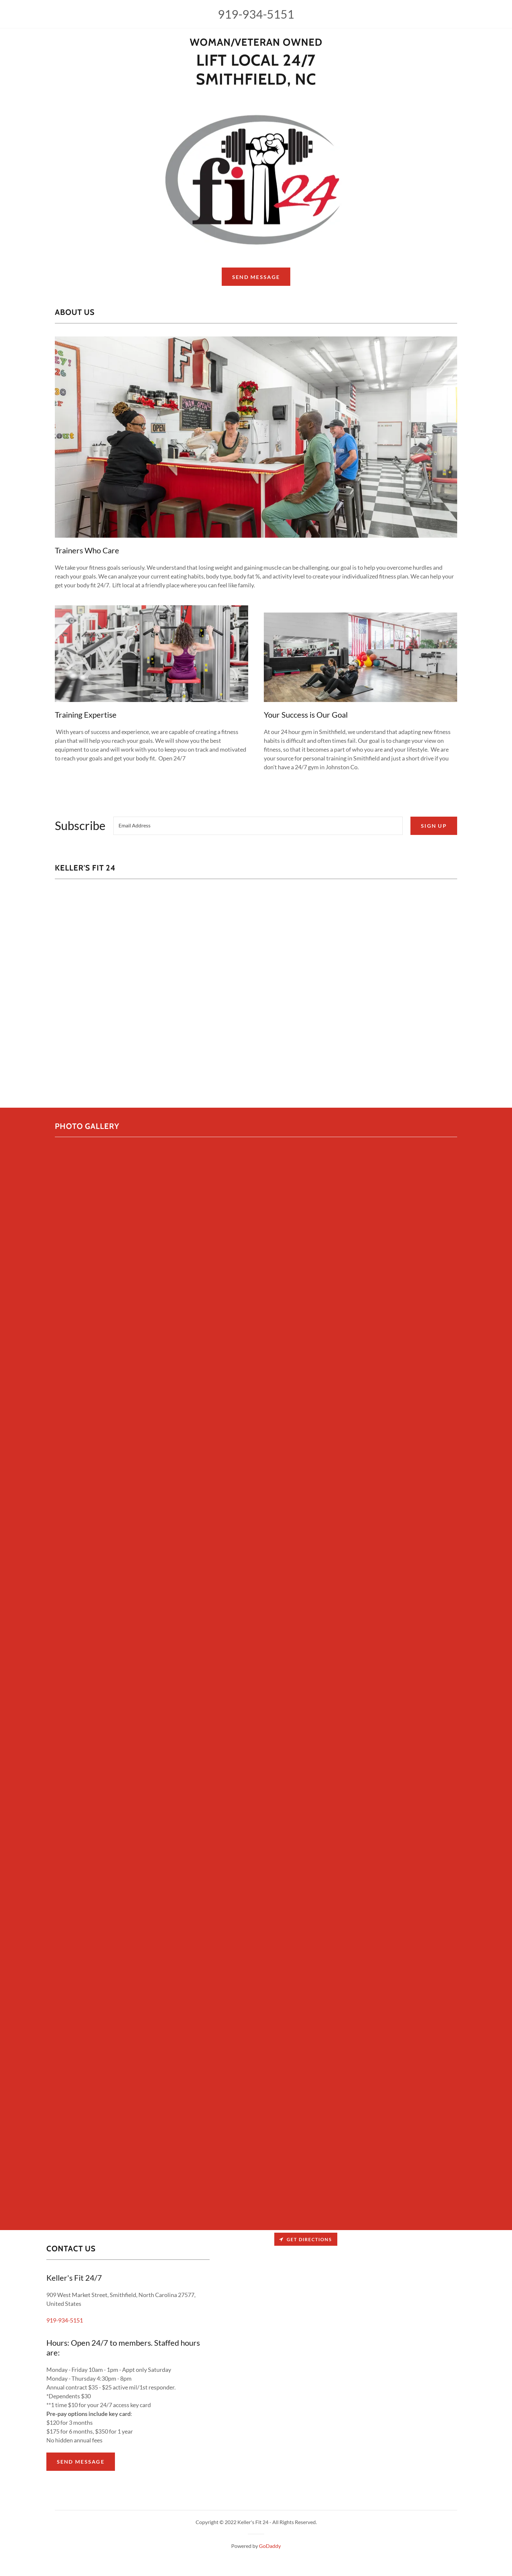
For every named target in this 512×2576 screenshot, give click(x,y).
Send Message (256, 277)
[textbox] (258, 826)
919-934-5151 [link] (256, 14)
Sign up (434, 826)
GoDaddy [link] (270, 2546)
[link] (256, 43)
